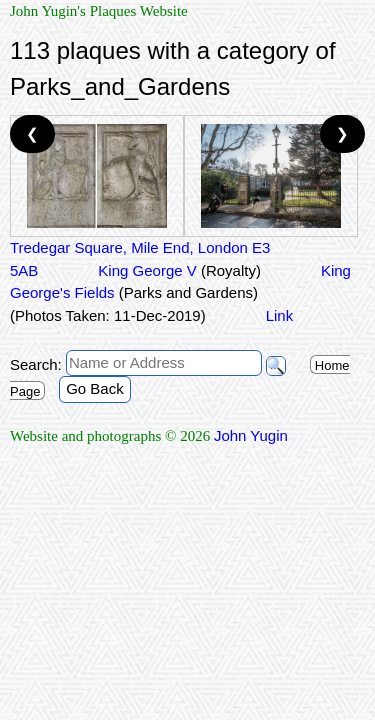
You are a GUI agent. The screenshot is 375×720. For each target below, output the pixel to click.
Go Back (95, 388)
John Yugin (251, 435)
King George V (179, 270)
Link (280, 315)
